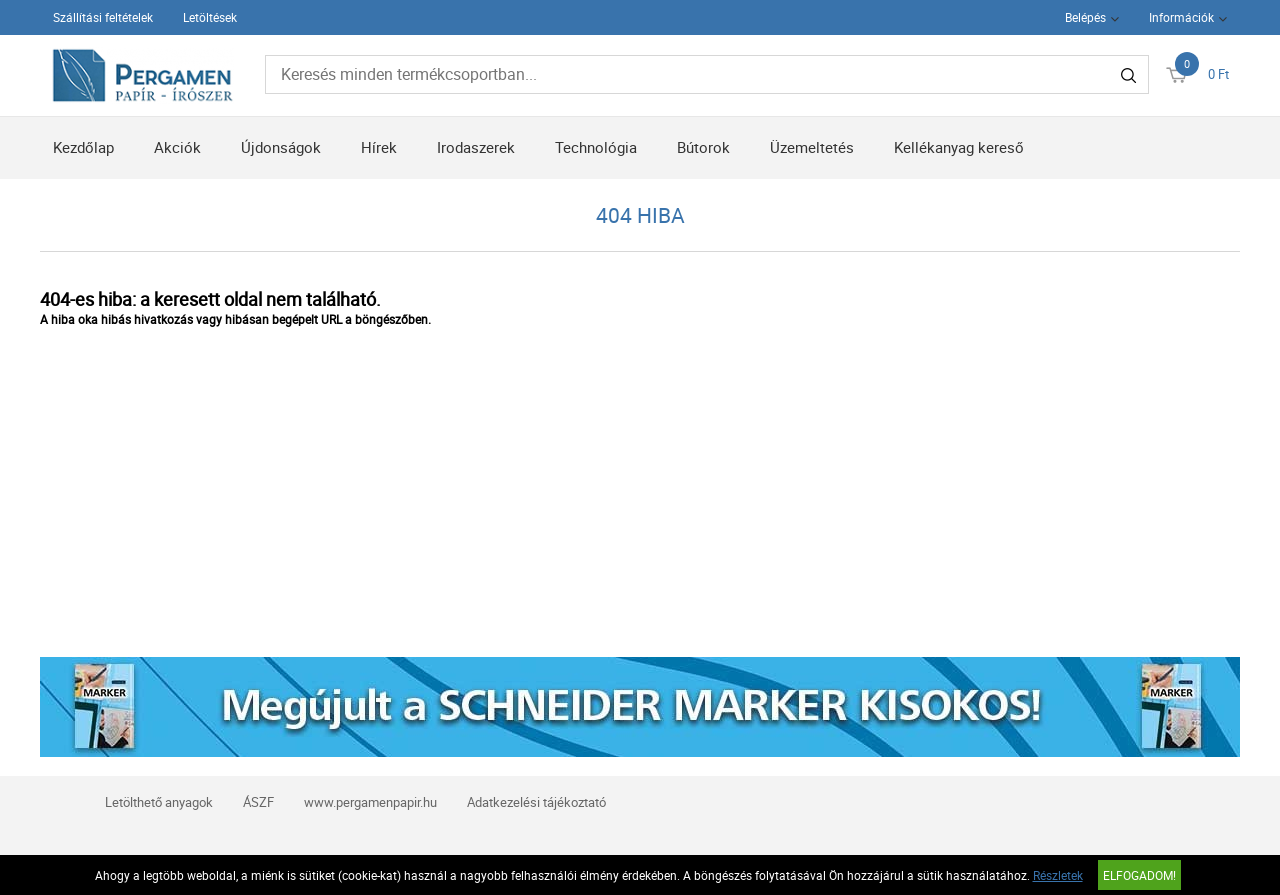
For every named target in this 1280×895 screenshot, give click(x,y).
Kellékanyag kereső (959, 147)
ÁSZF (258, 802)
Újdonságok (281, 147)
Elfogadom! (1139, 875)
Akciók (177, 147)
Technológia (596, 147)
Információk (1181, 17)
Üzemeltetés (812, 147)
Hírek (379, 147)
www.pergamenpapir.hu (370, 802)
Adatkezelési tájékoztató (536, 802)
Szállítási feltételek (103, 17)
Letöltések (210, 17)
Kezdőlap (83, 147)
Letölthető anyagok (159, 802)
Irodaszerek (476, 147)
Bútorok (703, 147)
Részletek (1058, 875)
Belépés (1085, 17)
